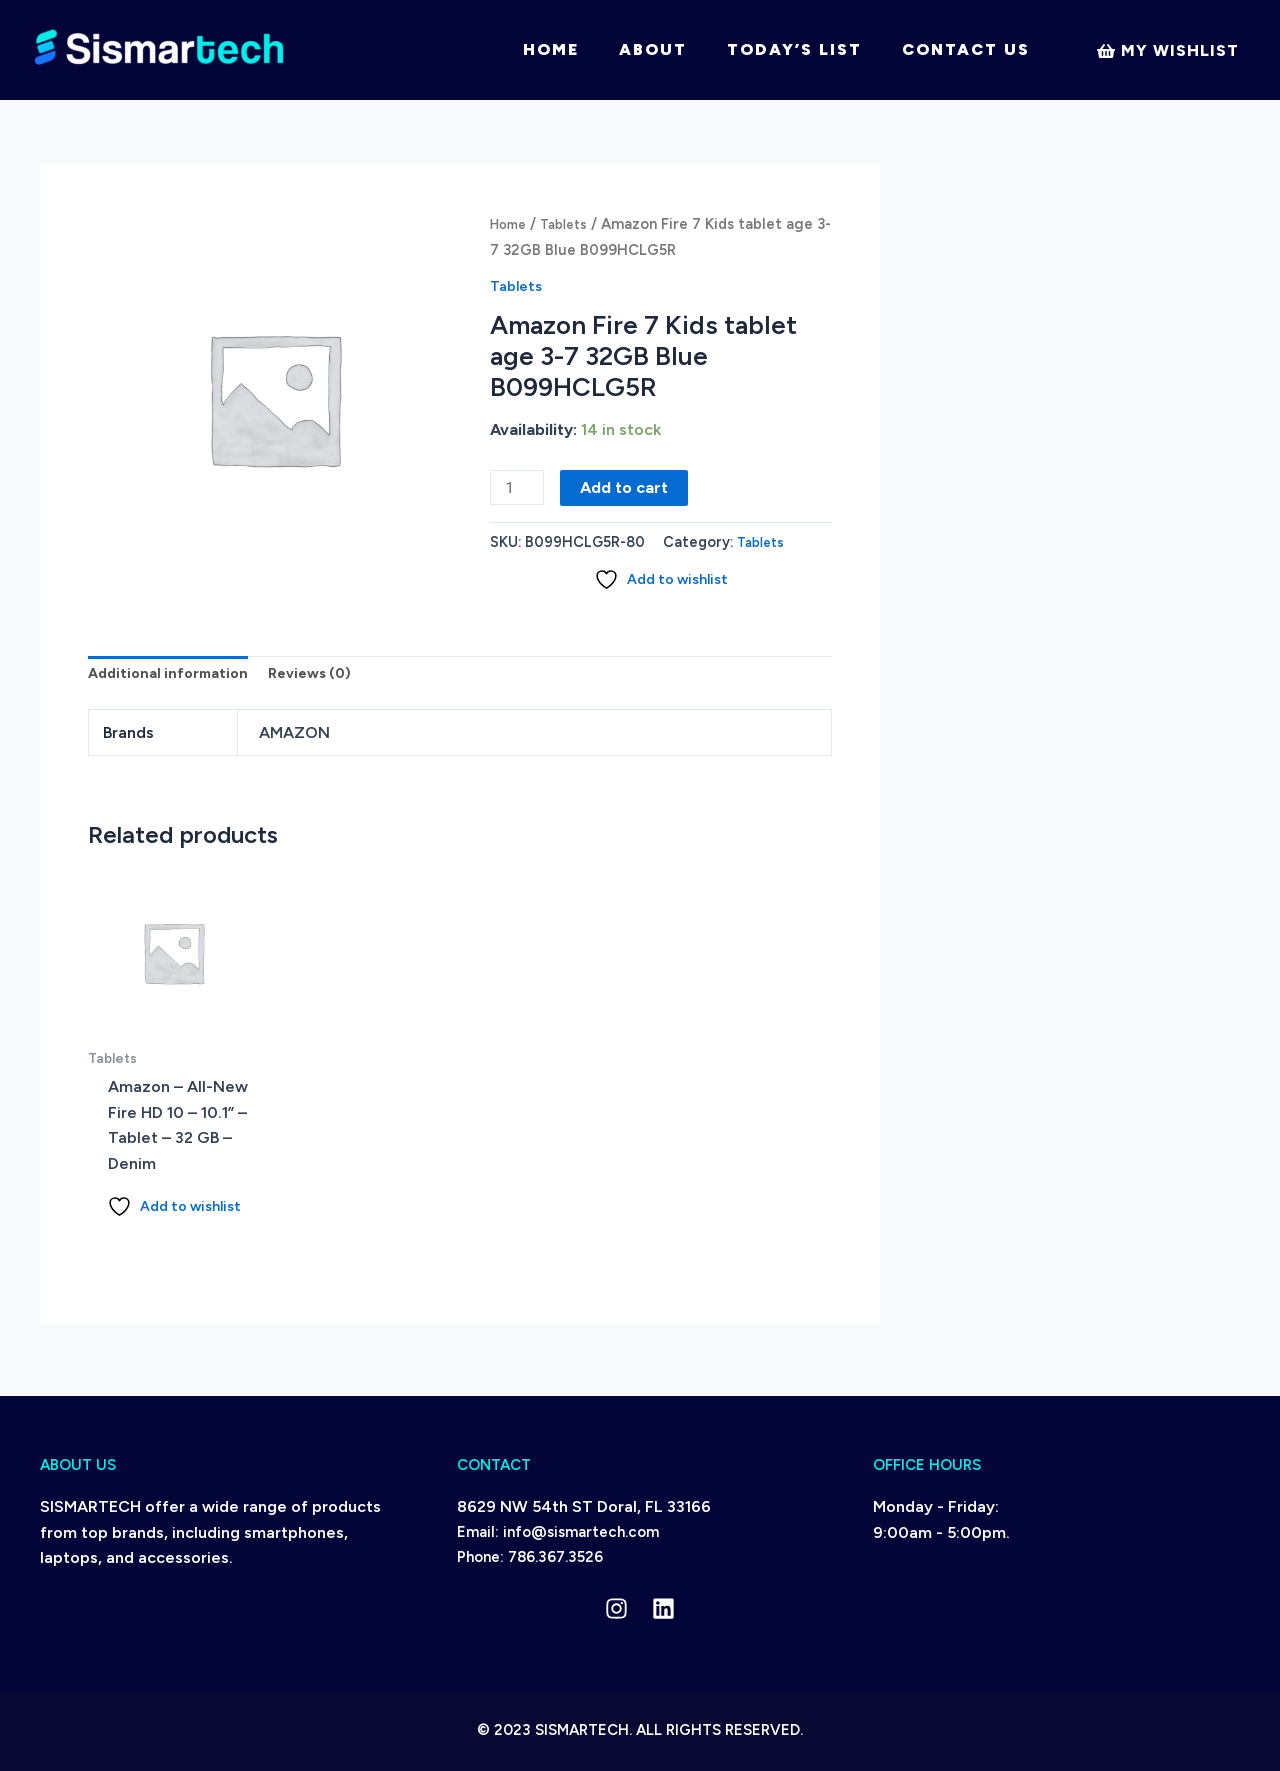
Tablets (572, 224)
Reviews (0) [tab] (325, 678)
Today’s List (794, 49)
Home (551, 49)
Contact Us (966, 49)
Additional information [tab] (174, 678)
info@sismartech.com (581, 1532)
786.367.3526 (555, 1557)
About (653, 49)
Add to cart (628, 487)
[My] (1167, 51)
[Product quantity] (519, 488)
